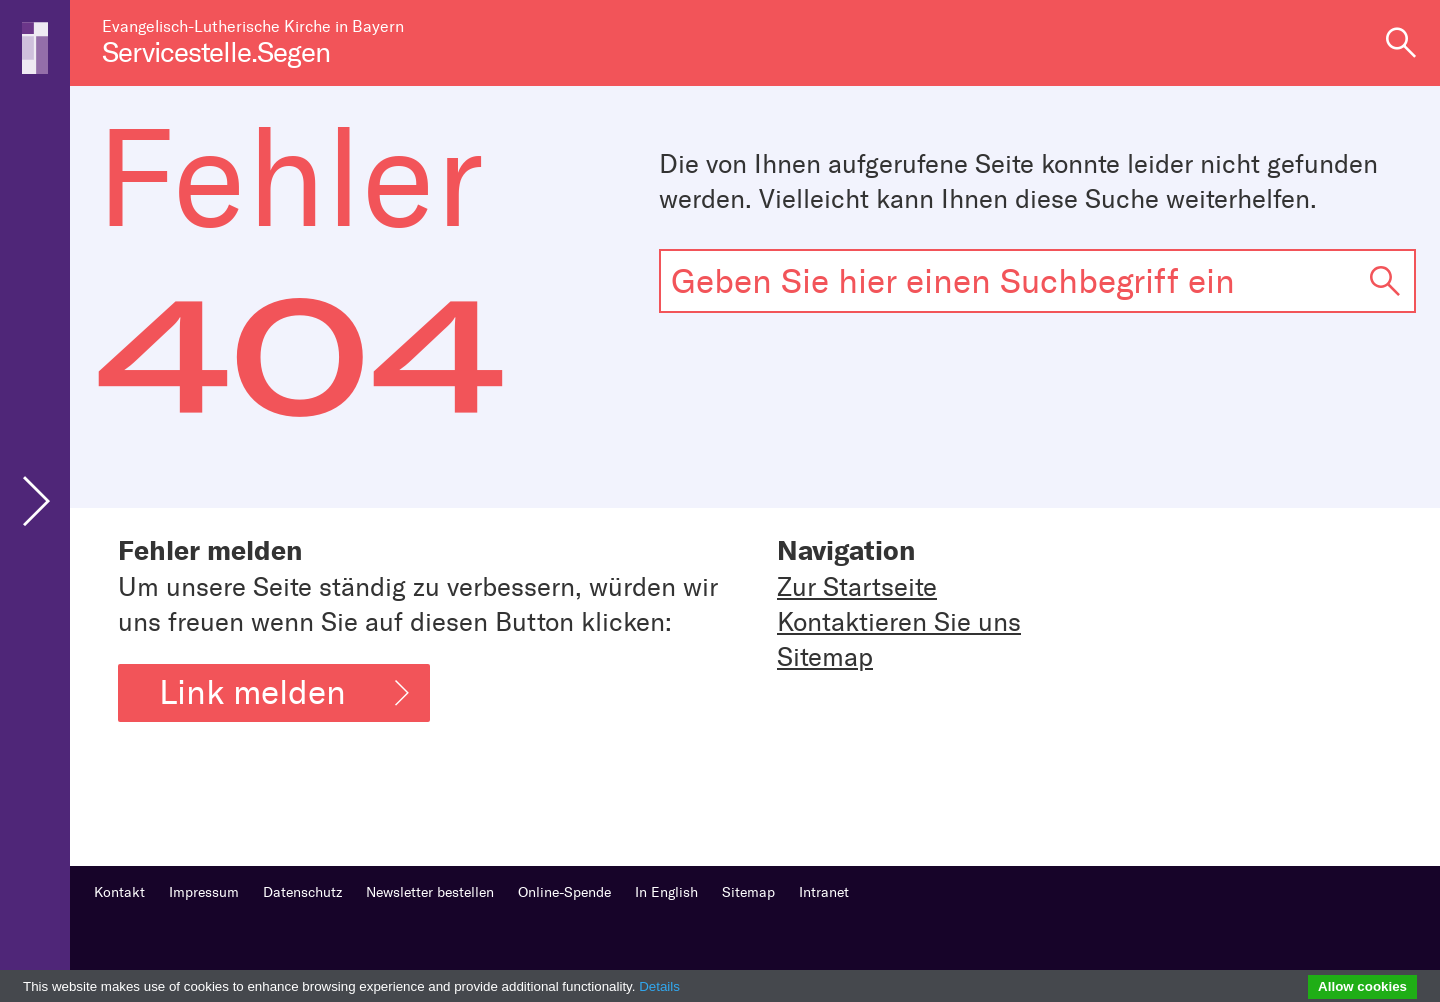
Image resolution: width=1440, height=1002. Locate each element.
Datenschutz (302, 892)
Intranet (824, 892)
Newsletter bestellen (430, 892)
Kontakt (119, 892)
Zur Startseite (857, 587)
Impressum (204, 892)
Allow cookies (1362, 986)
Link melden (284, 692)
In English (666, 892)
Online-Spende (564, 892)
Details (659, 986)
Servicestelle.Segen (216, 52)
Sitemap (825, 657)
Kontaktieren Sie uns (899, 622)
